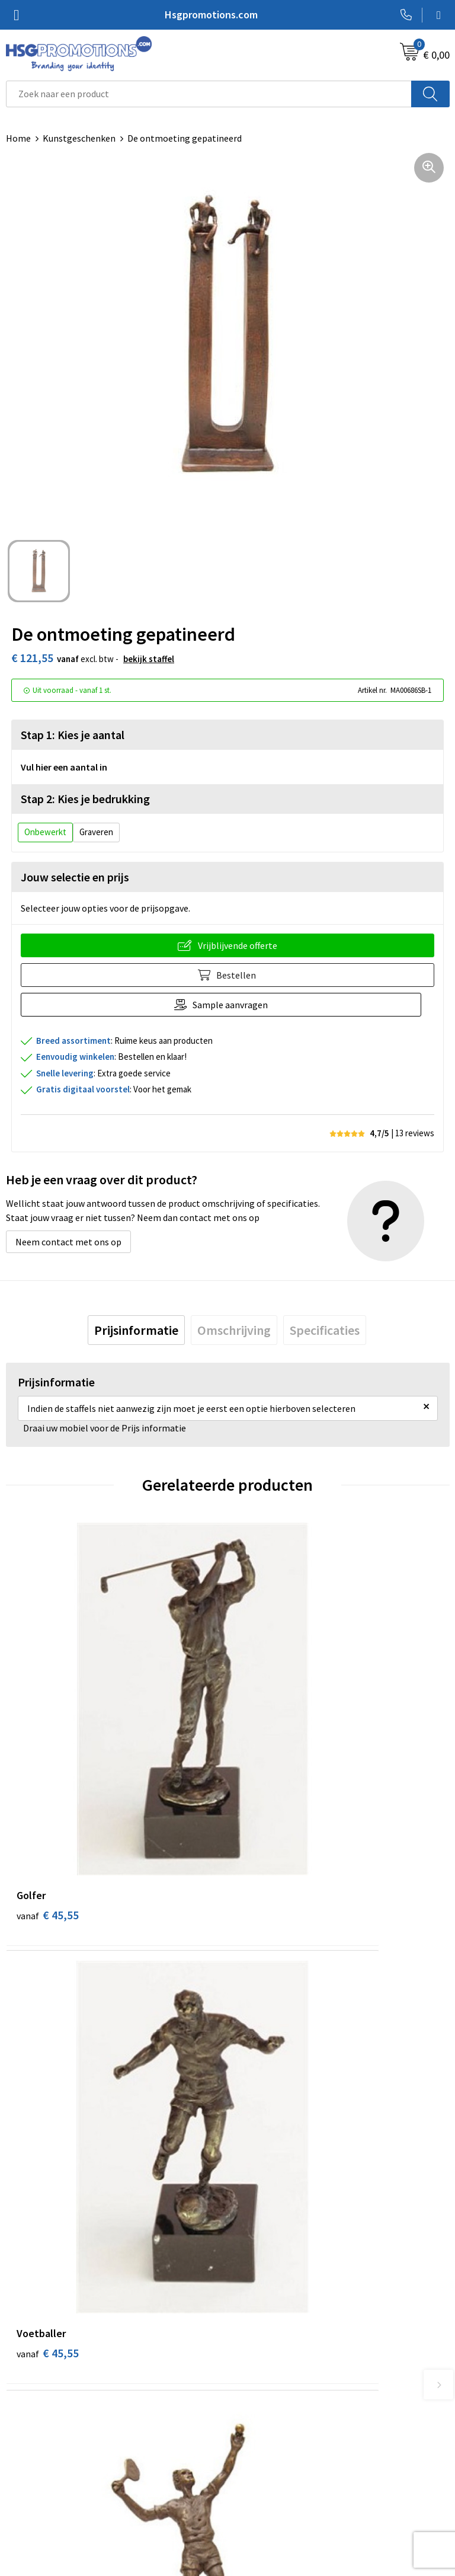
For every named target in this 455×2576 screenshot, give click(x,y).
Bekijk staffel (148, 658)
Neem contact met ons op (68, 1242)
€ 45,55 (48, 1763)
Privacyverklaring (268, 2483)
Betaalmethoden (41, 2466)
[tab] (136, 1330)
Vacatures (26, 2502)
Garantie (23, 2483)
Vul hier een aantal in (64, 767)
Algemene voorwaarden (281, 2448)
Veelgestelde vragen (274, 2276)
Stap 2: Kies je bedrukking (85, 798)
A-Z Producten (262, 2294)
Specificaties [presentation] (325, 1330)
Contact (22, 2448)
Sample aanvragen (237, 1005)
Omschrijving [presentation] (234, 1330)
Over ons (251, 2258)
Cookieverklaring (268, 2466)
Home (18, 138)
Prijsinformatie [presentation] (136, 1330)
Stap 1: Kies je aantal (72, 734)
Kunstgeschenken (79, 138)
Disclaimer (255, 2502)
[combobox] (209, 94)
